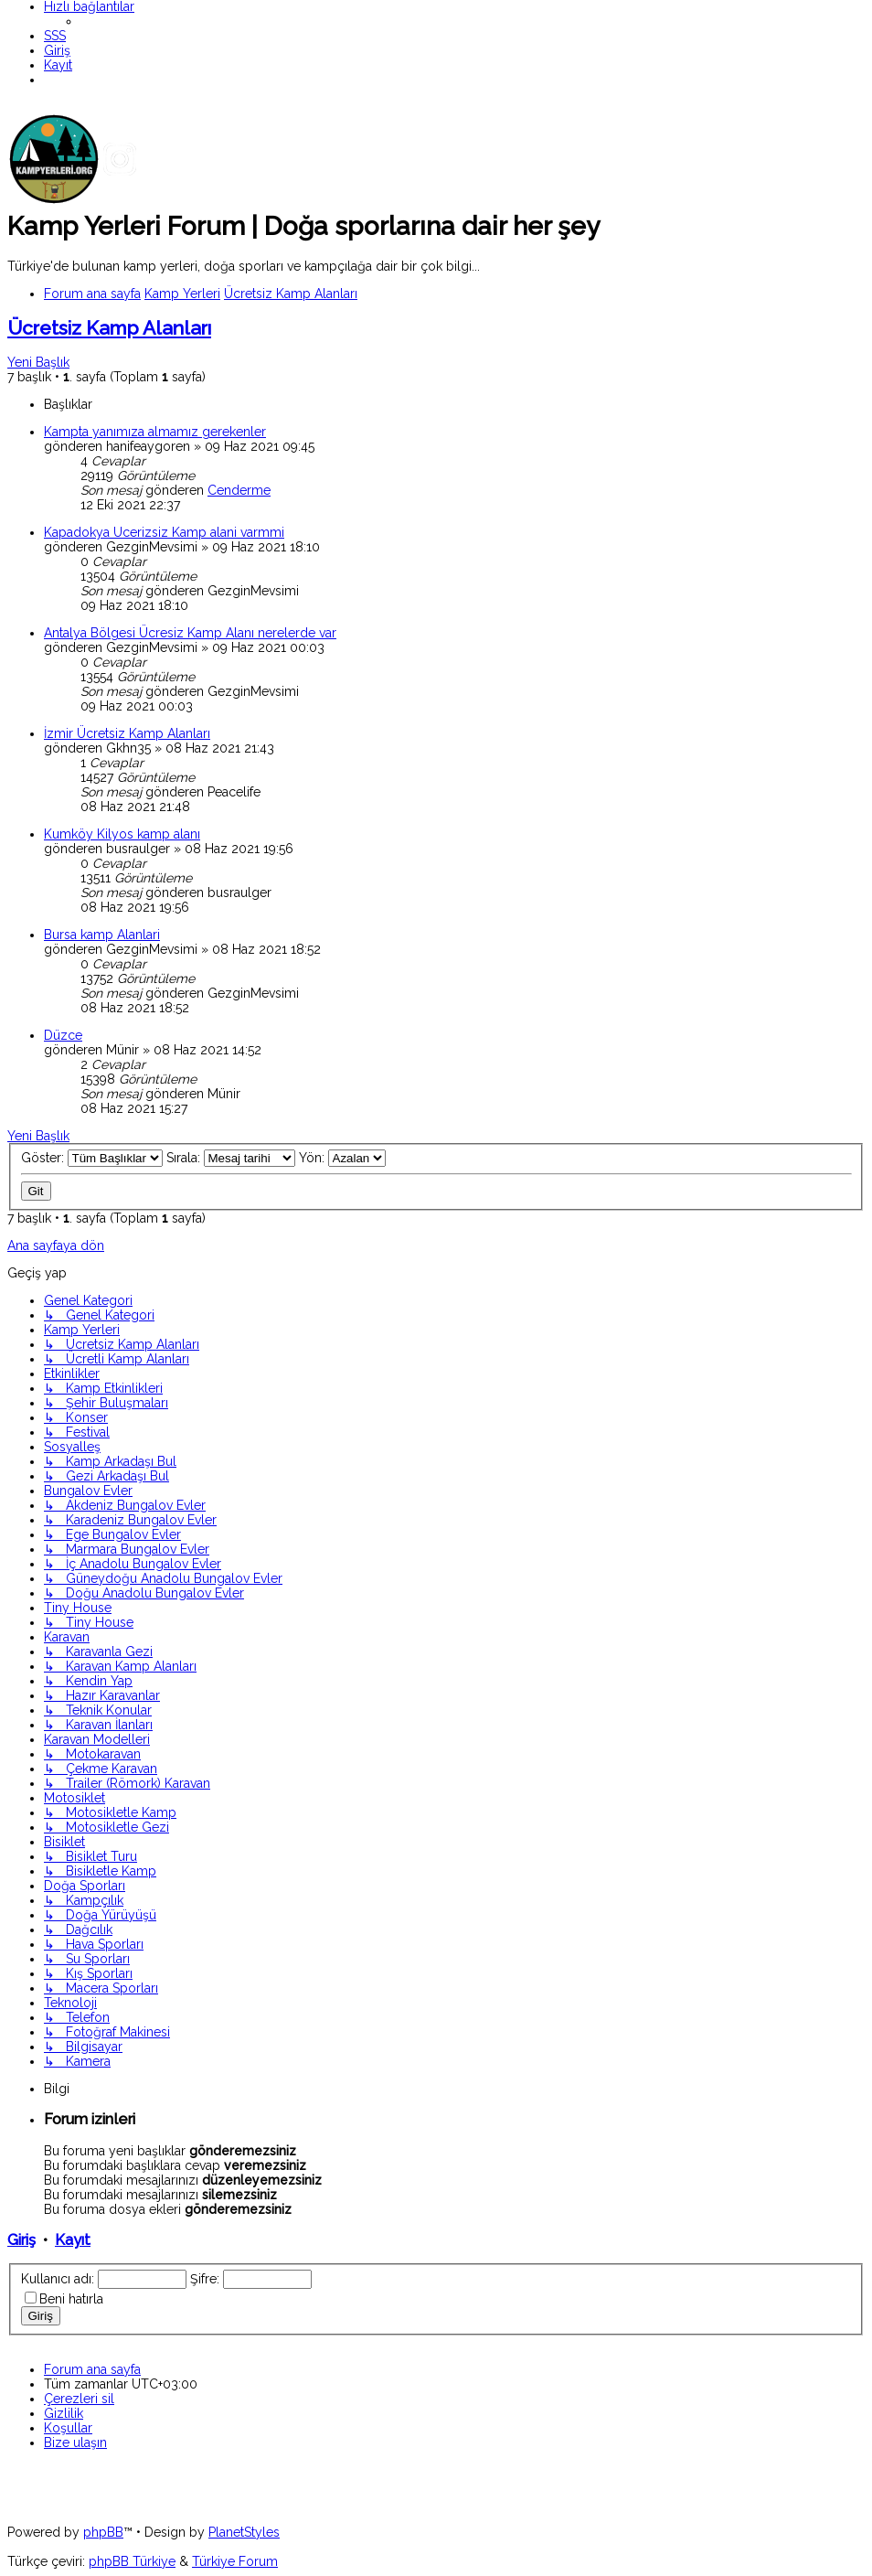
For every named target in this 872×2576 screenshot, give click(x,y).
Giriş (21, 2240)
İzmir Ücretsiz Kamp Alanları (127, 733)
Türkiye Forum (235, 2561)
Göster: (92, 1157)
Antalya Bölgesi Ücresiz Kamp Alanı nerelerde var (190, 632)
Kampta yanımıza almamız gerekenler (155, 431)
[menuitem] (55, 35)
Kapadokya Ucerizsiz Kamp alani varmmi (164, 532)
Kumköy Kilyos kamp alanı (122, 834)
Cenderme (239, 490)
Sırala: (230, 1157)
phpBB (103, 2532)
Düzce (63, 1035)
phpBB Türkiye (132, 2561)
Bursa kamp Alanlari (102, 934)
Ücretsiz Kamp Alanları (109, 327)
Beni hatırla (71, 2299)
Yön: (342, 1157)
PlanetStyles (244, 2532)
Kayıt (72, 2240)
